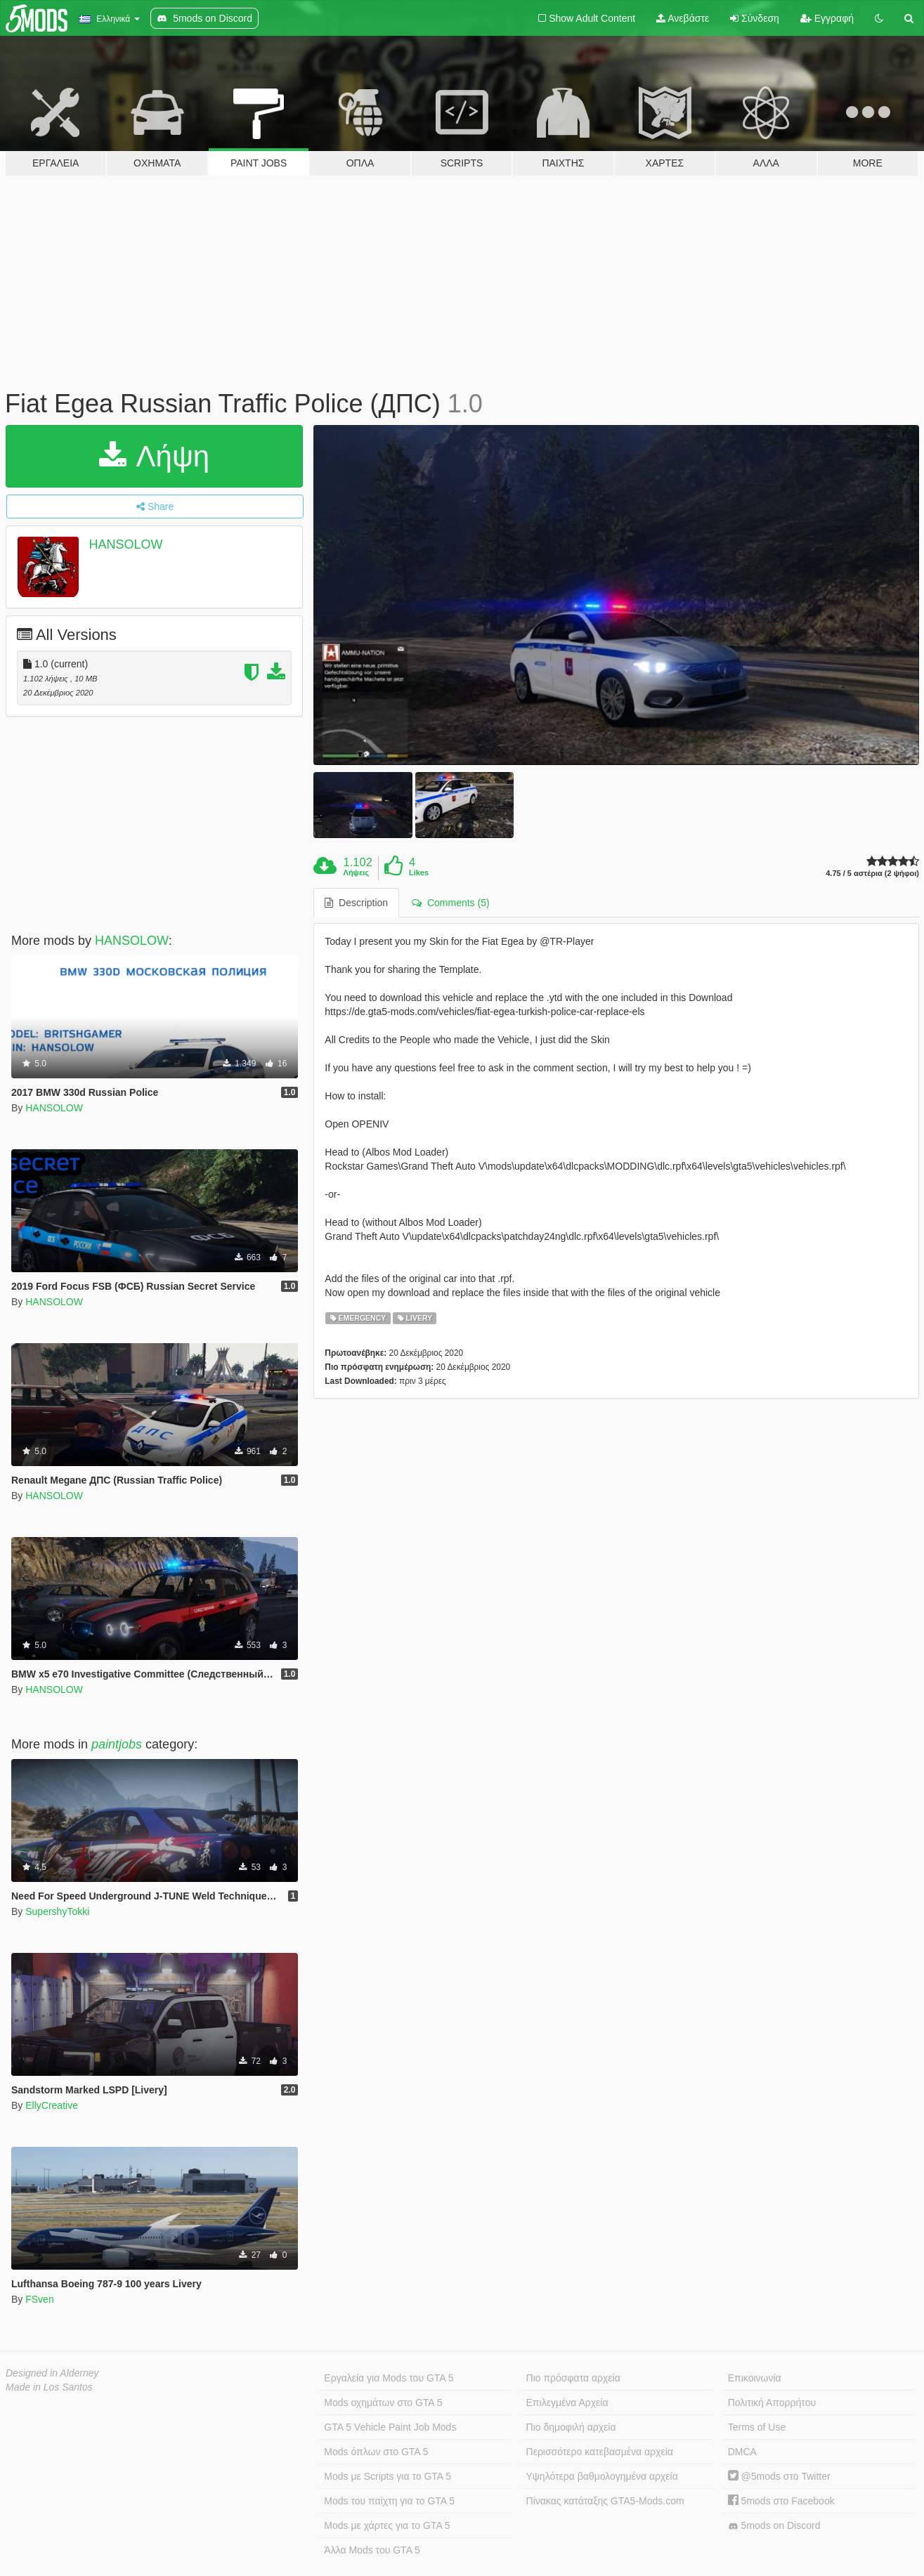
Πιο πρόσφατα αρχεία (573, 2378)
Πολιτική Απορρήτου (772, 2402)
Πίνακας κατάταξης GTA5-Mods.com (605, 2500)
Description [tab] (356, 902)
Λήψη (154, 456)
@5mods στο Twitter (779, 2476)
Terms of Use (757, 2427)
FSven (39, 2299)
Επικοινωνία (754, 2378)
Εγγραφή (827, 18)
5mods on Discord (774, 2526)
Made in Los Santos (49, 2387)
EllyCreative (51, 2105)
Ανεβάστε (682, 18)
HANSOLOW (126, 544)
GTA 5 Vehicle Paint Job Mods (390, 2427)
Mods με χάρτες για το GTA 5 (387, 2525)
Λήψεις (356, 872)
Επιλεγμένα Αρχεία (567, 2402)
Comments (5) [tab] (450, 902)
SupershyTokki (57, 1911)
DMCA (742, 2451)
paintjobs (116, 1744)
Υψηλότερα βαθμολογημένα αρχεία (602, 2476)
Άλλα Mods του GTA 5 (372, 2550)
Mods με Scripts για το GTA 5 (387, 2476)
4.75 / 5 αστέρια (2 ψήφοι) (872, 873)
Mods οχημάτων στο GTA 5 (383, 2402)
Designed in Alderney (52, 2373)
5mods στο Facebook (781, 2501)
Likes (419, 872)
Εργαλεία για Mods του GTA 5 (388, 2378)
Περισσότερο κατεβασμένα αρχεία (599, 2451)
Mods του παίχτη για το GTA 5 (389, 2500)
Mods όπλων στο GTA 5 (376, 2451)
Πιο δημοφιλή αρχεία (571, 2427)
